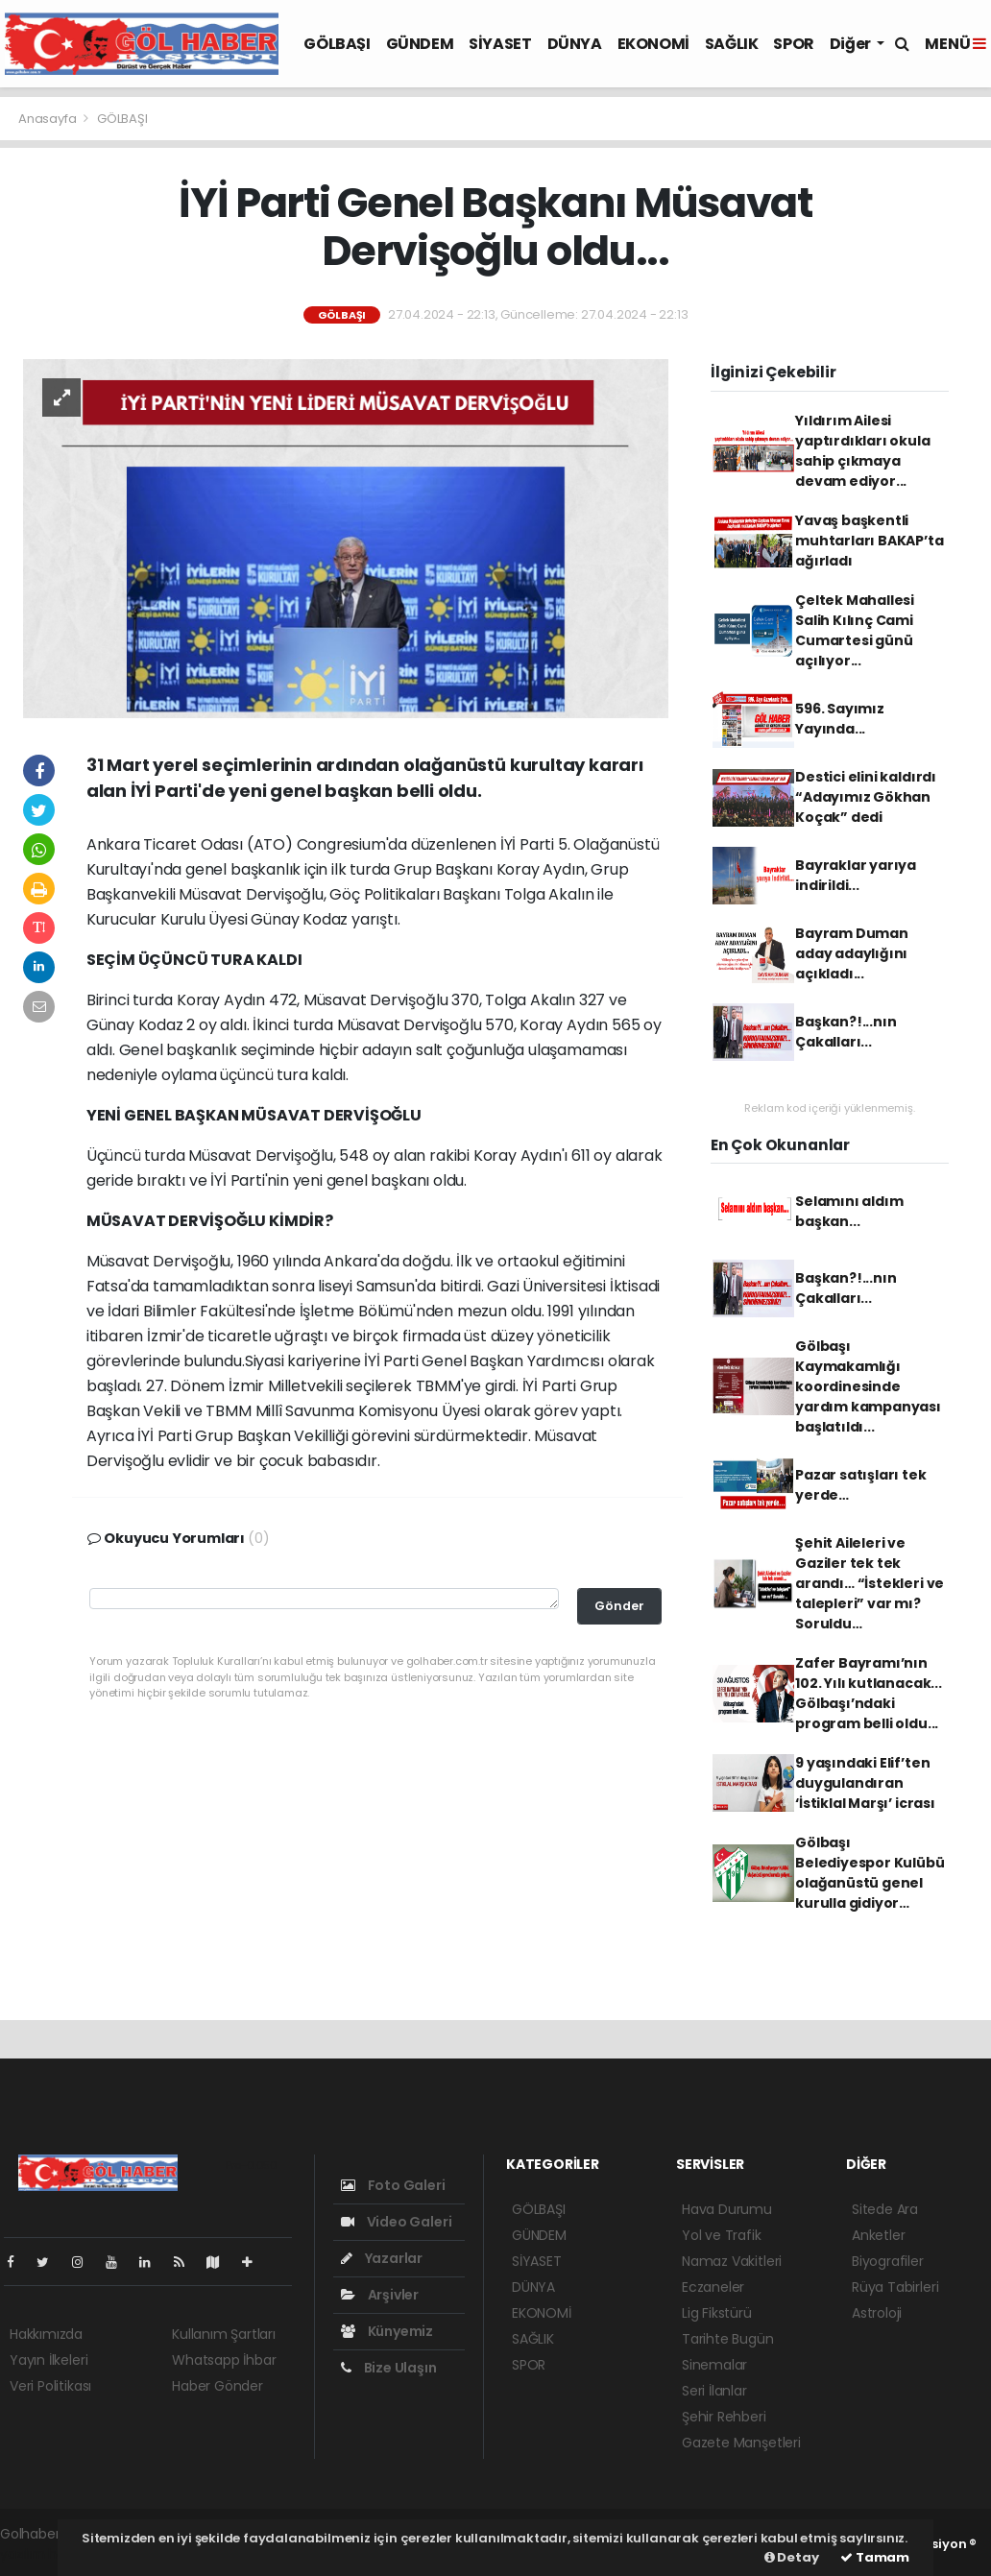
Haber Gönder (217, 2385)
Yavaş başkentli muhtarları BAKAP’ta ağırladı (869, 540)
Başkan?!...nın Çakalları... (845, 1031)
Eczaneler (713, 2287)
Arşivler (380, 2294)
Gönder (619, 1606)
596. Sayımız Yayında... (839, 718)
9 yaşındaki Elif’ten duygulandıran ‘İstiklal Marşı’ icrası (865, 1783)
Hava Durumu (727, 2209)
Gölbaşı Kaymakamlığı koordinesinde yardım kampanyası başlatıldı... (868, 1386)
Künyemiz (387, 2331)
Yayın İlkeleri (48, 2360)
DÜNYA (574, 44)
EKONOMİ (653, 44)
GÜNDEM (420, 44)
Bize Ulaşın (389, 2367)
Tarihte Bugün (728, 2338)
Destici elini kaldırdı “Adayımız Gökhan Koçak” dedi (865, 797)
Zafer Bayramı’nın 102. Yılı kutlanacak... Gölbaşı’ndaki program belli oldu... (868, 1693)
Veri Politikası (50, 2385)
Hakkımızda (46, 2334)
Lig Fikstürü (717, 2313)
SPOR (793, 44)
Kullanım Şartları (224, 2334)
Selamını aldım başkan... (849, 1211)
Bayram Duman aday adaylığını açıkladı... (851, 953)
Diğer (852, 44)
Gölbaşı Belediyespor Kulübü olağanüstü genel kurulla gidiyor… (869, 1873)
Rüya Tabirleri (895, 2287)
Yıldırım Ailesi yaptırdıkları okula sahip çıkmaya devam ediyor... (862, 451)
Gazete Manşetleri (741, 2442)
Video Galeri (396, 2221)
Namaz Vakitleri (732, 2261)
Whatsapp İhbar (224, 2360)
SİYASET (500, 44)
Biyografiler (888, 2261)
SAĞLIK (732, 44)
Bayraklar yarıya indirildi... (855, 875)
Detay (791, 2557)
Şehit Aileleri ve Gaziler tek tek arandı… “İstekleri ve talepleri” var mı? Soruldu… (869, 1583)
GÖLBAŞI (336, 44)
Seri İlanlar (714, 2390)
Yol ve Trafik (721, 2235)
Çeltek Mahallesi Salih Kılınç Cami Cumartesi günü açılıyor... (854, 630)
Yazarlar (382, 2258)
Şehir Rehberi (724, 2416)
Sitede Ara (885, 2209)
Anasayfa (48, 118)
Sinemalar (714, 2364)
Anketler (878, 2235)
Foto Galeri (393, 2185)
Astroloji (877, 2313)
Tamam (874, 2557)
